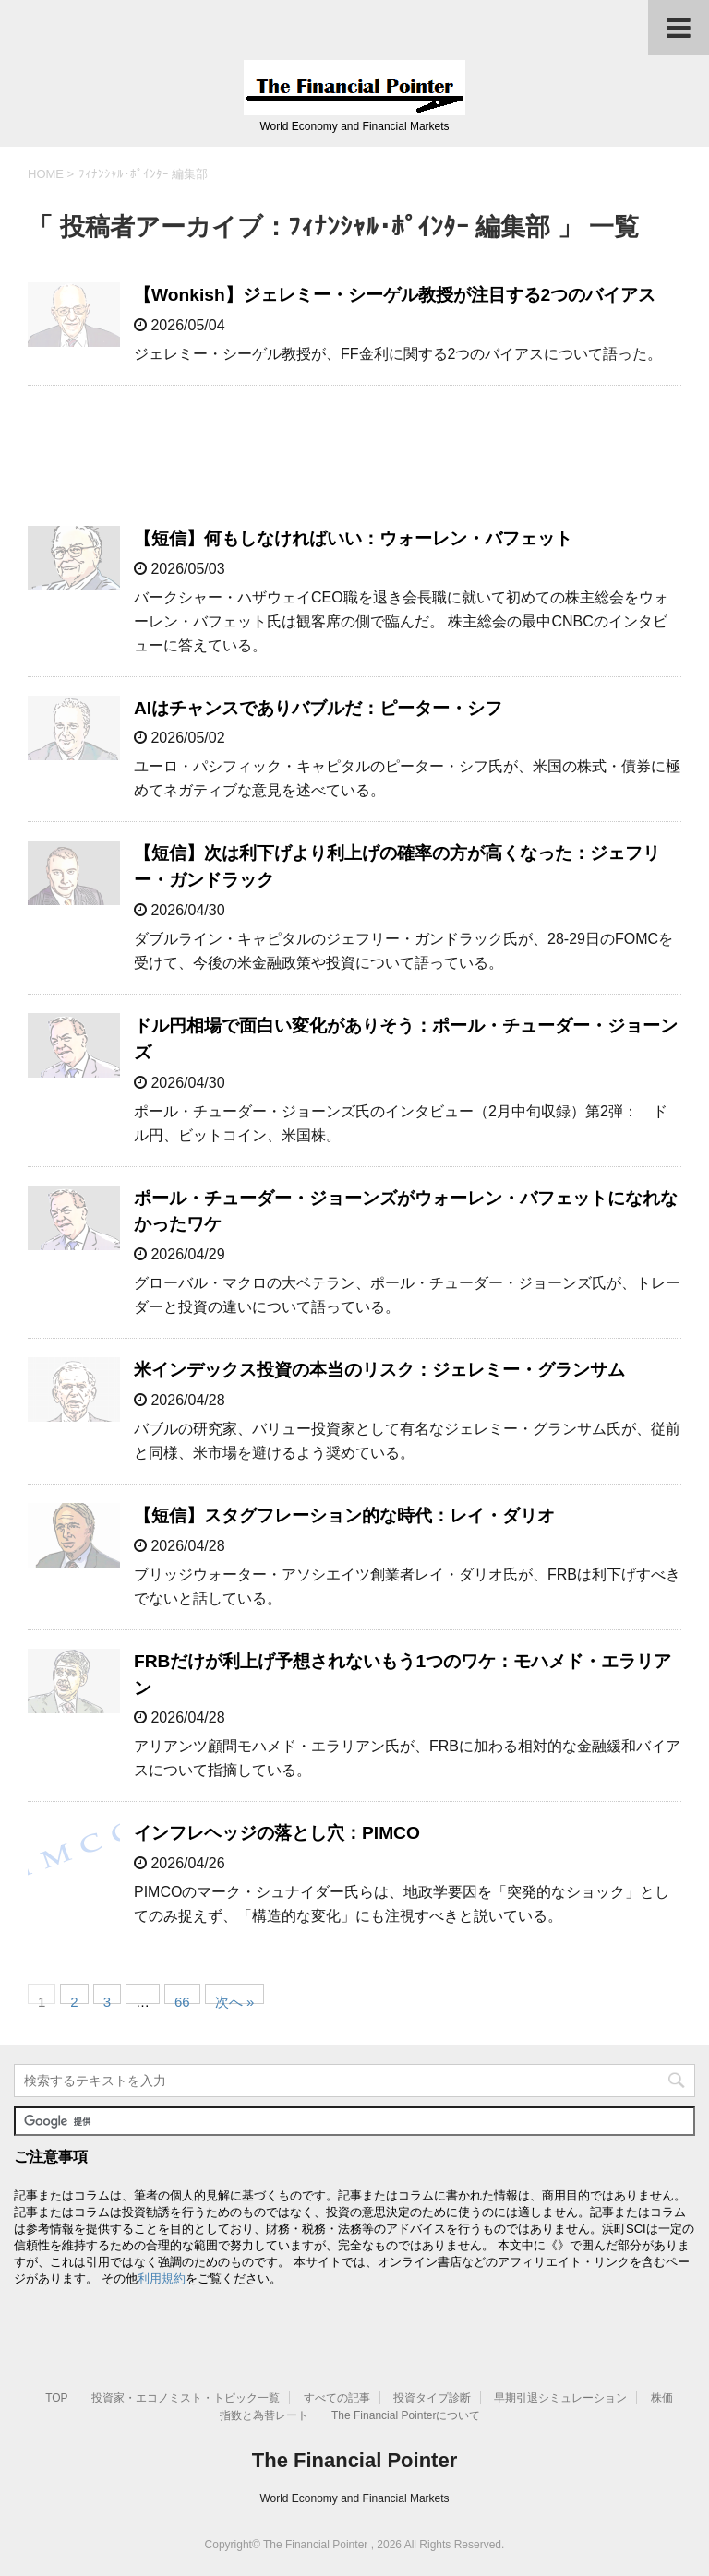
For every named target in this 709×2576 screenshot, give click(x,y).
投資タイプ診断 (432, 2397)
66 (182, 1999)
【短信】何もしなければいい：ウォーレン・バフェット (353, 538)
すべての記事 (337, 2397)
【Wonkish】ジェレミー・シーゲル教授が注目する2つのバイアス (394, 294)
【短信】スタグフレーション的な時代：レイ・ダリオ (344, 1515)
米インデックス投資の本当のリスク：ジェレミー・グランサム (379, 1369)
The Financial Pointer (354, 2460)
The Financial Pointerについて (405, 2415)
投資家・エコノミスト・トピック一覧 (185, 2397)
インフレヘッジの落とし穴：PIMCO (277, 1833)
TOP (56, 2397)
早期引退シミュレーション (560, 2397)
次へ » (235, 1999)
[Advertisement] (354, 446)
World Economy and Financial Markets (354, 2498)
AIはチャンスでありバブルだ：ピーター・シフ (318, 708)
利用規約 (162, 2278)
